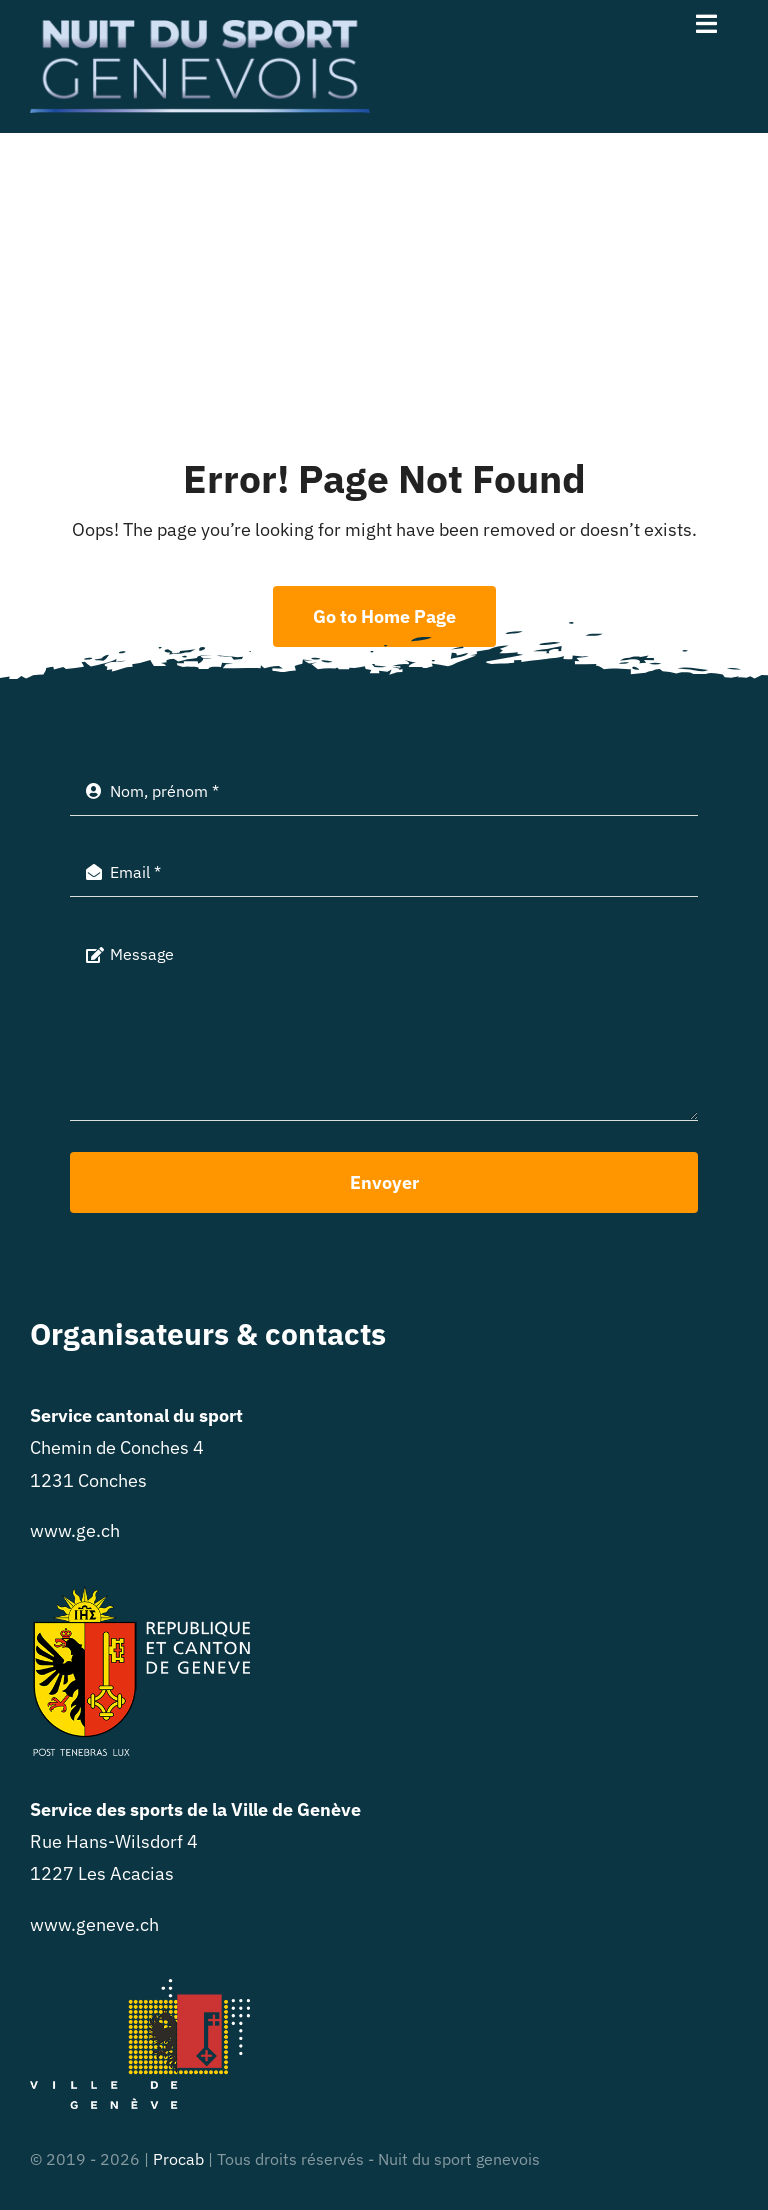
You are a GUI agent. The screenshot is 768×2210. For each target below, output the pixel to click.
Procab (178, 2159)
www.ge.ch (75, 1530)
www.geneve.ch (94, 1924)
